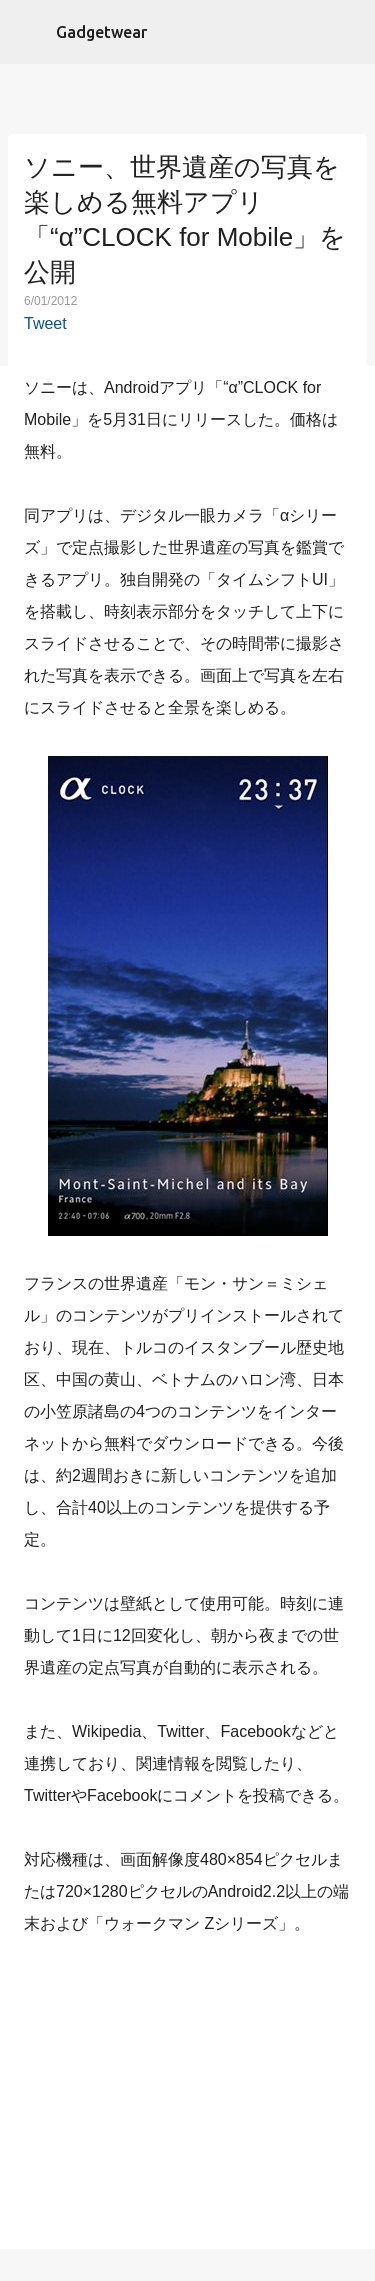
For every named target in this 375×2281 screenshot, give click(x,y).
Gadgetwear (101, 32)
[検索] (347, 32)
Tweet (45, 323)
